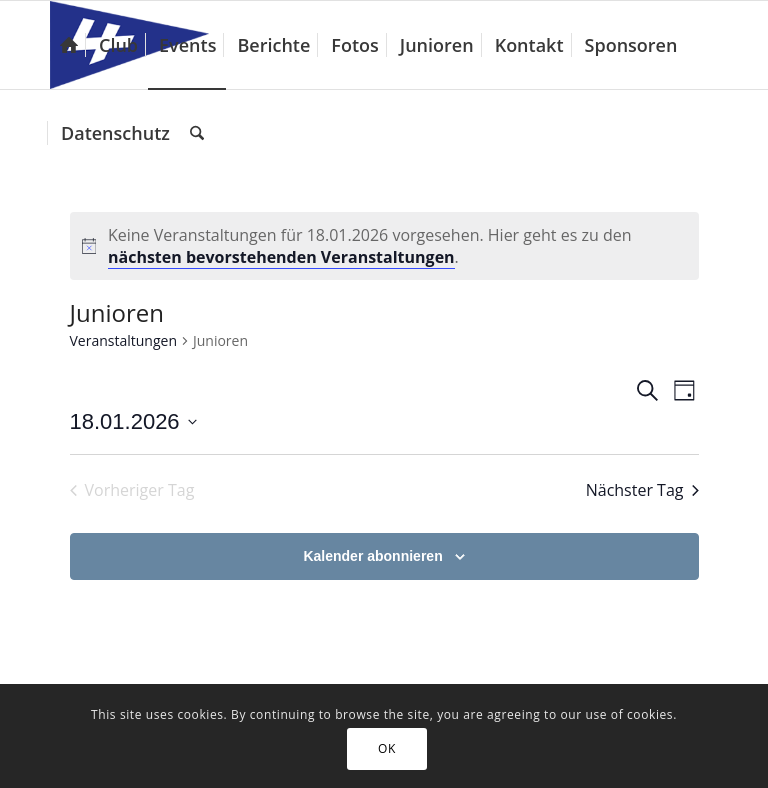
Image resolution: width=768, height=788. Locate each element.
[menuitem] (69, 45)
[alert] (384, 246)
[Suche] (197, 133)
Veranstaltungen (123, 340)
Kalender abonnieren (372, 556)
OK (387, 748)
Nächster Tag (642, 490)
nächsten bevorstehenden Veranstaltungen (281, 257)
